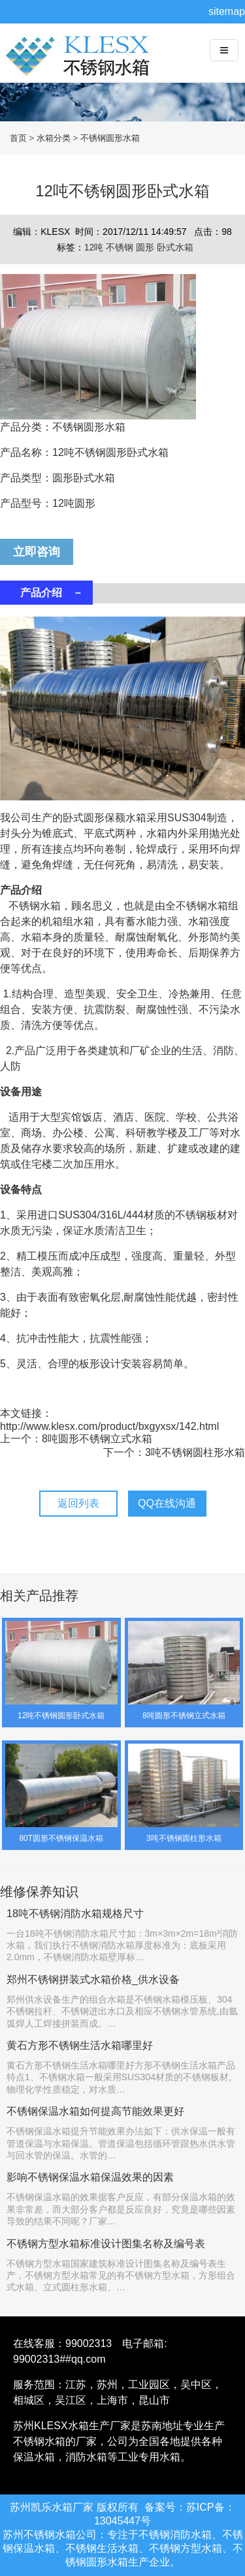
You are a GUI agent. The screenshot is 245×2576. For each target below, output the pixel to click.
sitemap (226, 11)
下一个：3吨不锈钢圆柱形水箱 (174, 1452)
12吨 (95, 247)
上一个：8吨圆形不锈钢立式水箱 (76, 1438)
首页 (18, 138)
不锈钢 (121, 247)
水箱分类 (54, 138)
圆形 (146, 247)
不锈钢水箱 (81, 66)
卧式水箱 (175, 247)
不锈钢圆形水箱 (110, 138)
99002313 (88, 2343)
